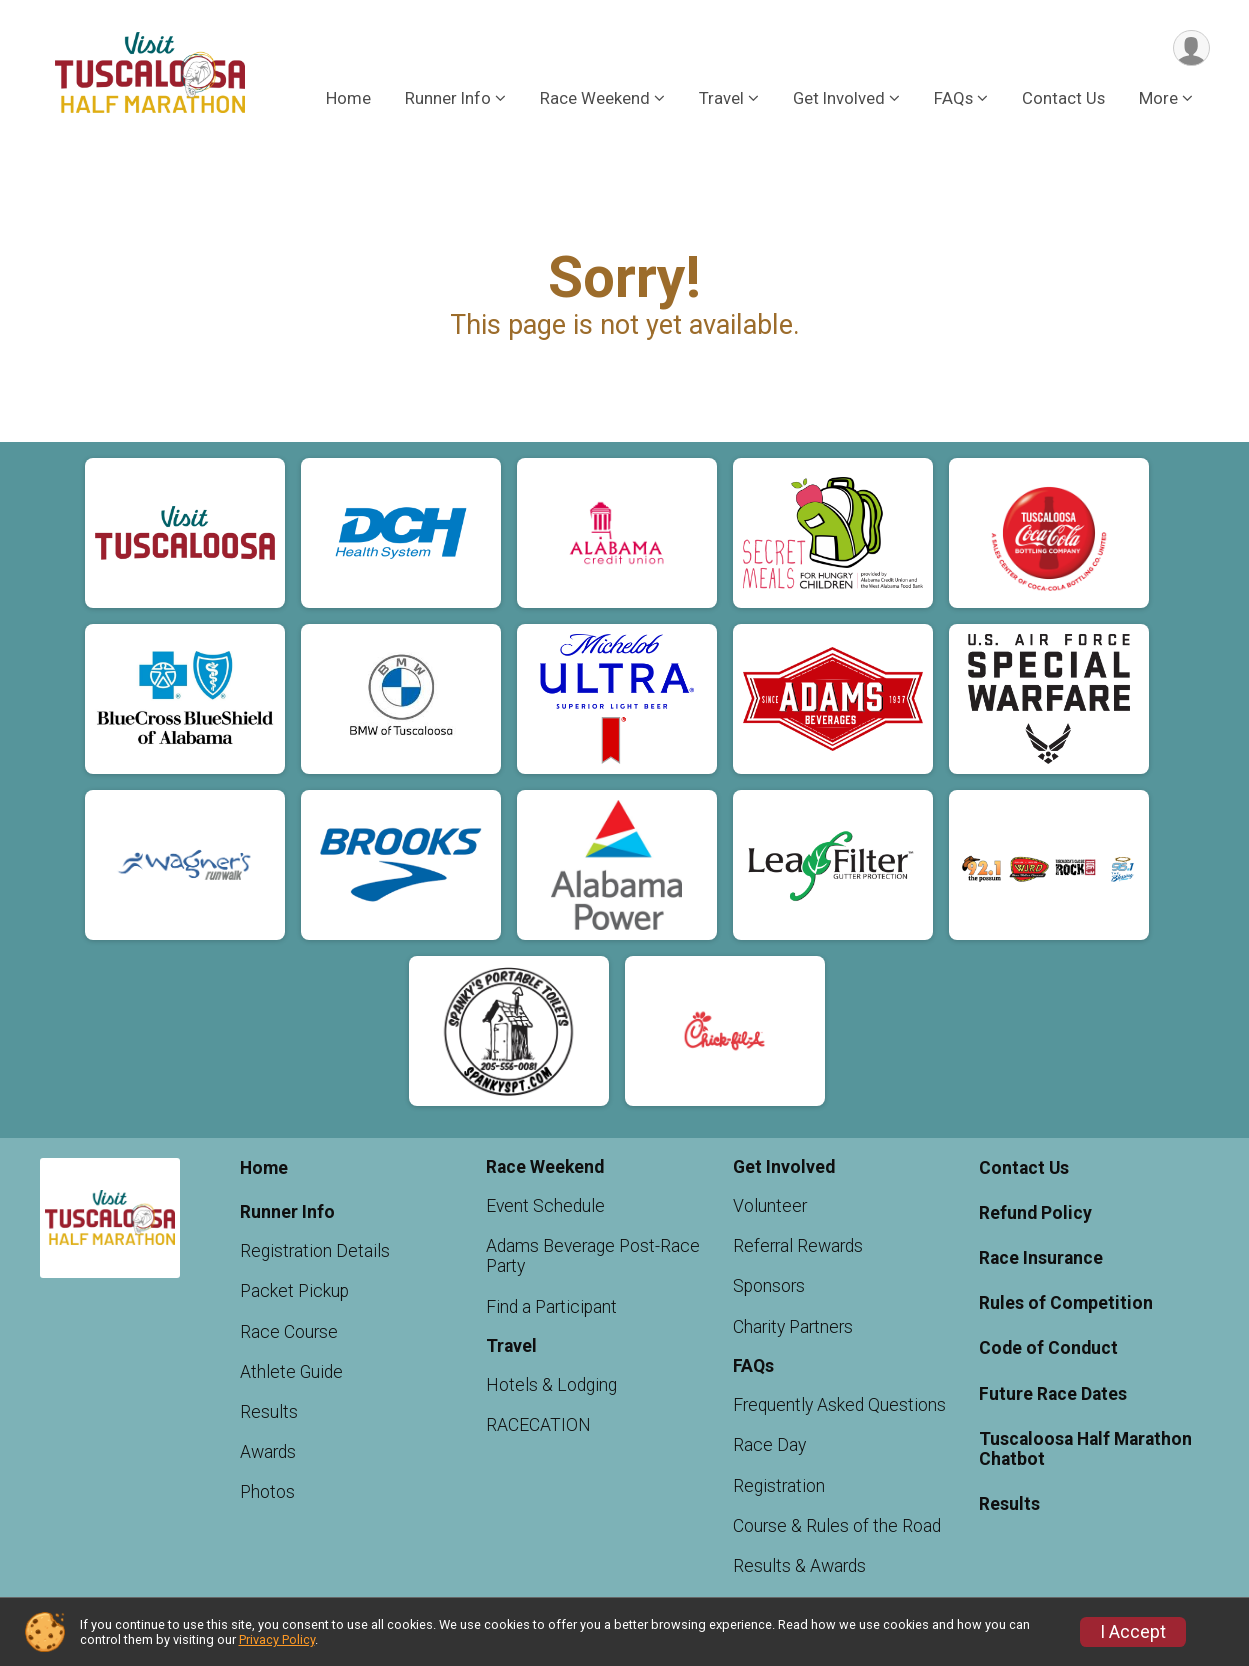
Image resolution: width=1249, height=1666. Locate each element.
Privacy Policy (277, 1639)
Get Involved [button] (839, 99)
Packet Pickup (294, 1291)
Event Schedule (545, 1206)
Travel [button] (721, 99)
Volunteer (770, 1206)
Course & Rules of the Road (837, 1526)
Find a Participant (551, 1307)
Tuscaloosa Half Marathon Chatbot (1085, 1449)
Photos (267, 1492)
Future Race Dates (1053, 1394)
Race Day (769, 1445)
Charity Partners (793, 1327)
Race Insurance (1041, 1258)
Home (348, 99)
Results (269, 1412)
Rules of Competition (1066, 1303)
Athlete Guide (291, 1372)
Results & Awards (799, 1566)
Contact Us (1063, 99)
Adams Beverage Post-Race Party (593, 1256)
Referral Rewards (798, 1246)
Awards (268, 1452)
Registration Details (315, 1251)
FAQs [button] (953, 99)
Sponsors (769, 1286)
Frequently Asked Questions (839, 1405)
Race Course (289, 1332)
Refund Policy (1035, 1213)
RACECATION (538, 1425)
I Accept (1133, 1632)
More (1158, 99)
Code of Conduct (1048, 1348)
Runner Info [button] (448, 99)
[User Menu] (1191, 48)
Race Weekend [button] (595, 99)
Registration (779, 1486)
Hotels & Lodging (551, 1385)
